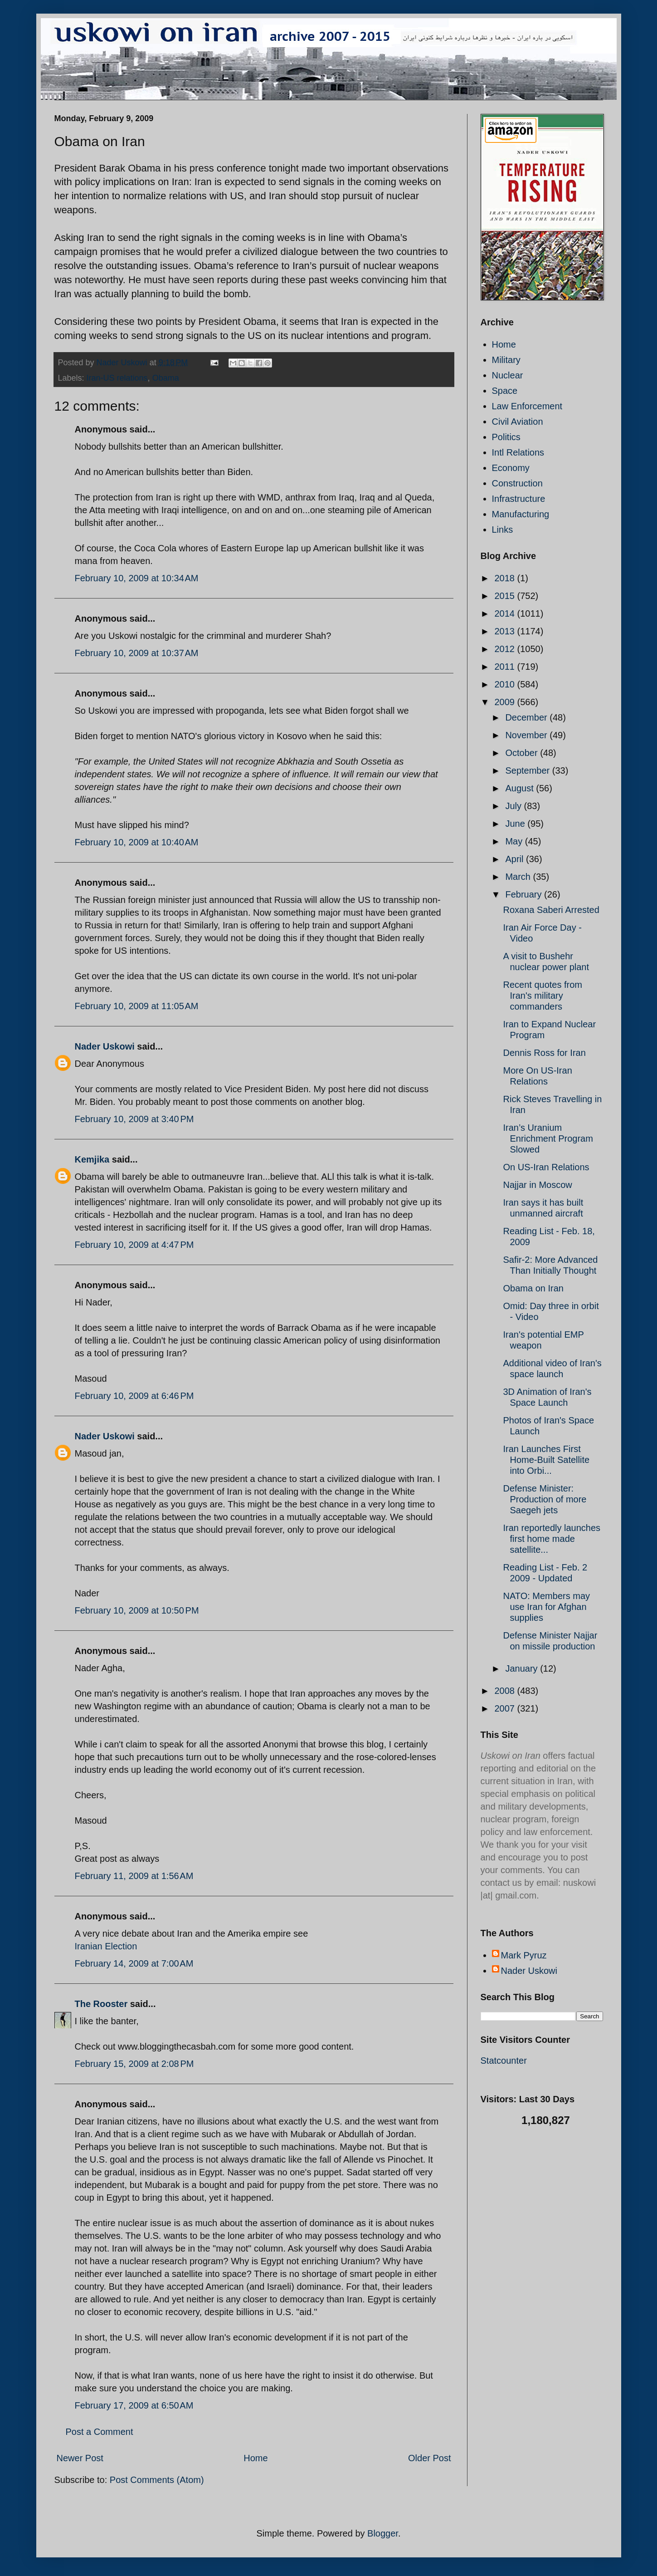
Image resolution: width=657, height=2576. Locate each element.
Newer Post (80, 2458)
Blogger (382, 2533)
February (524, 894)
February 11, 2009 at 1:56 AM (134, 1876)
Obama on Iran (533, 1288)
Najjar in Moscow (537, 1185)
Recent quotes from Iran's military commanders (543, 995)
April (515, 859)
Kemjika (92, 1159)
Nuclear (507, 375)
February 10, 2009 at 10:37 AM (137, 653)
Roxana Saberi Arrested (551, 910)
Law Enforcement (527, 406)
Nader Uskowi (105, 1046)
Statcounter (504, 2061)
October (522, 753)
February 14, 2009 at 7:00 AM (134, 1963)
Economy (511, 468)
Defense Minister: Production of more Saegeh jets (545, 1499)
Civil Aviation (517, 422)
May (515, 841)
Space (505, 391)
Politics (506, 437)
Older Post (429, 2458)
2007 (505, 1708)
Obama (165, 378)
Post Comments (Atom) (157, 2480)
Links (502, 530)
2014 (505, 613)
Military (506, 360)
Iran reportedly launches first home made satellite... (552, 1539)
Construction (517, 483)
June (516, 824)
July (514, 806)
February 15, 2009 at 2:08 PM (134, 2064)
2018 (505, 578)
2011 (505, 667)
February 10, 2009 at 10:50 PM (137, 1610)
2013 (505, 631)
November (527, 735)
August (520, 788)
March (519, 877)
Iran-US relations (117, 378)
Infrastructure (518, 499)
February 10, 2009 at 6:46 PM (134, 1396)
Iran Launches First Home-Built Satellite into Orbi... (546, 1460)
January (522, 1668)
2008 (505, 1691)
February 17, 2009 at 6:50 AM (134, 2405)
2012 (505, 649)
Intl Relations (518, 452)
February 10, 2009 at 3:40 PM (134, 1119)
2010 (505, 684)
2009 (505, 702)
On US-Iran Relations (546, 1167)
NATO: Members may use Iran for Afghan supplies (546, 1607)
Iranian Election (106, 1946)
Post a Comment (99, 2432)
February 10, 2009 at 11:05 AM (137, 1006)
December (527, 717)
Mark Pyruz (524, 1955)
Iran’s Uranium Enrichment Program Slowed (548, 1138)
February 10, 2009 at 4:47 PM (134, 1245)
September (528, 770)
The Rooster (101, 2004)
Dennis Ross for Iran (544, 1053)
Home (255, 2458)
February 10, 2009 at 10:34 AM (137, 578)
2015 (505, 596)
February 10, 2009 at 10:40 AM (137, 842)
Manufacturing (521, 514)
